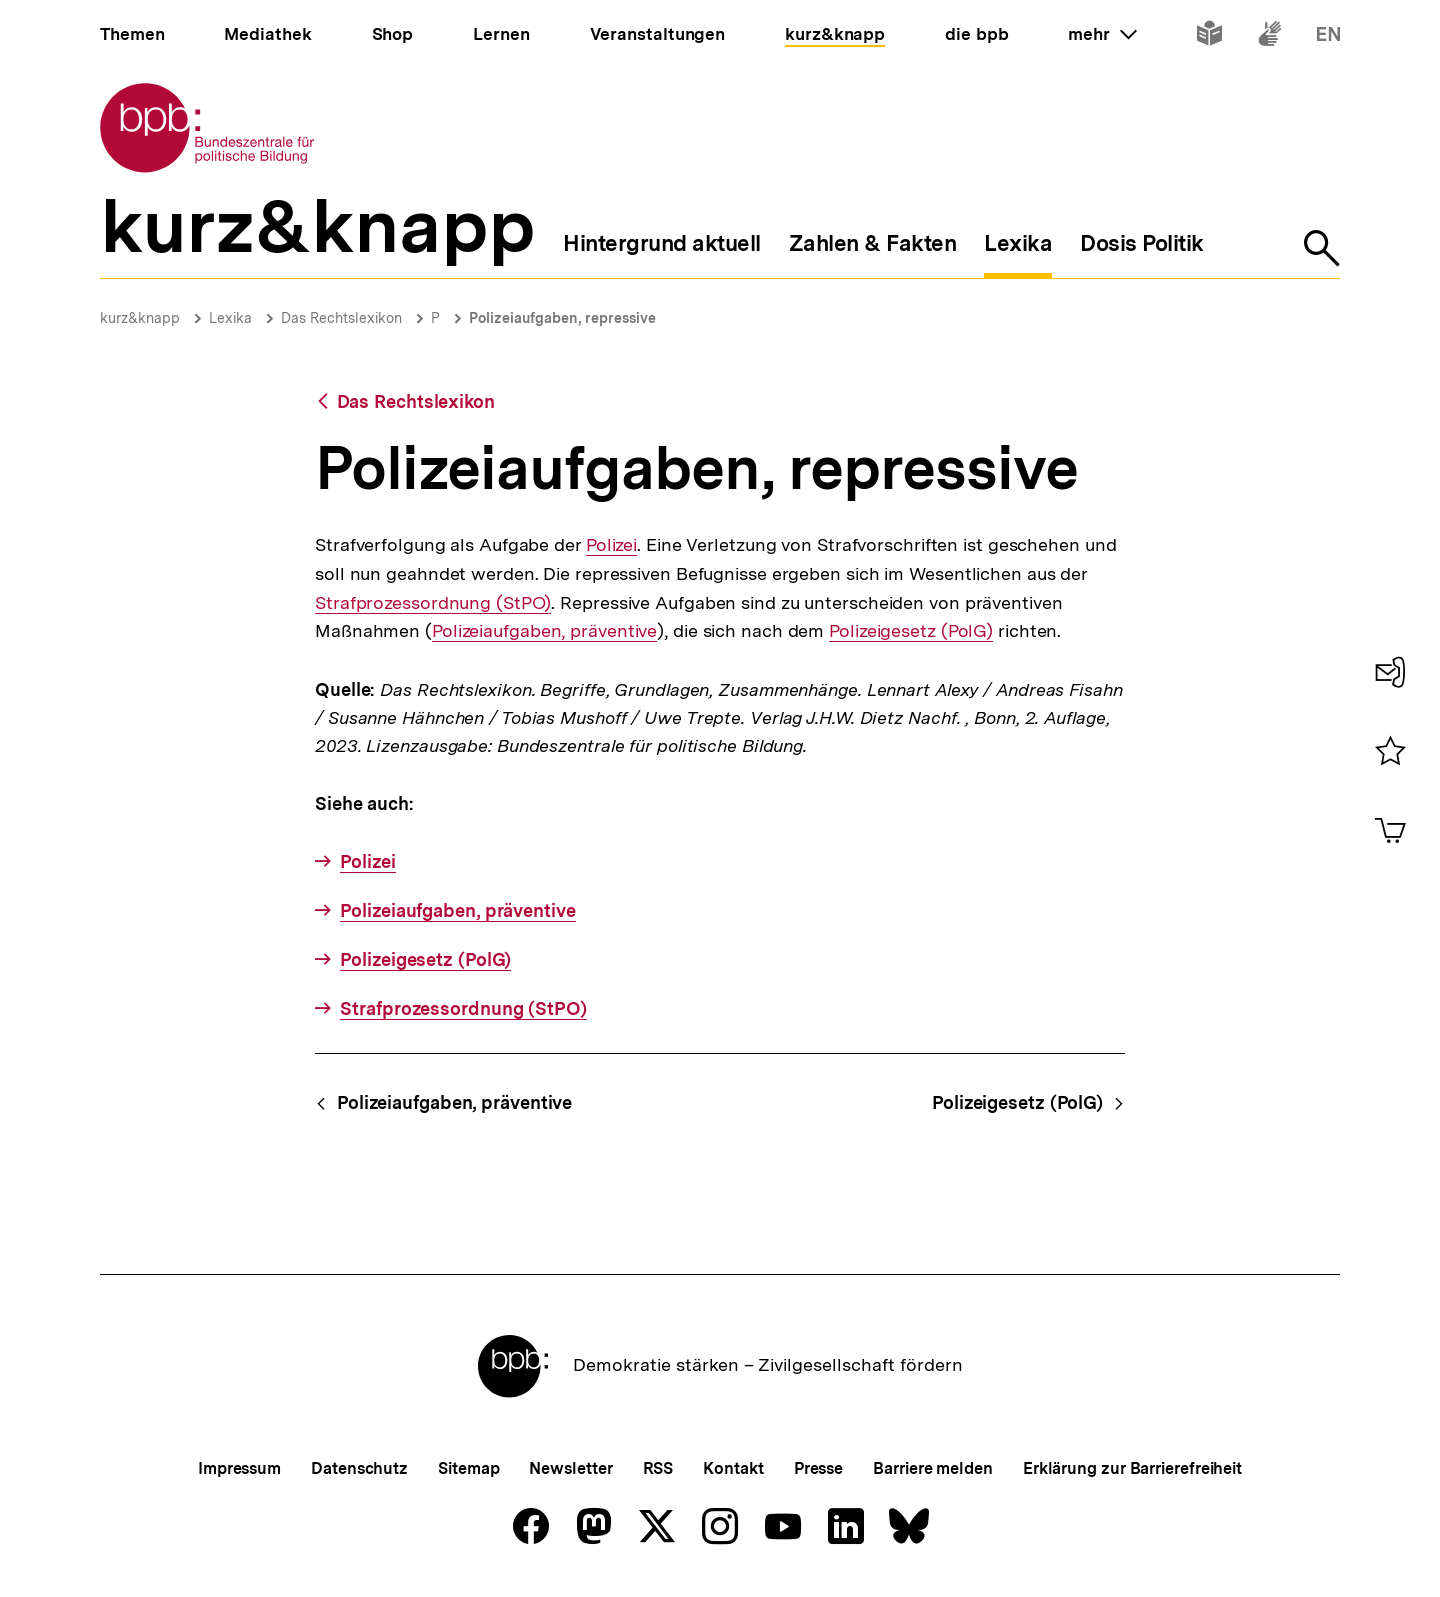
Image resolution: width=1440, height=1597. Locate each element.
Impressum (239, 1468)
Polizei (610, 545)
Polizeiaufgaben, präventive (544, 631)
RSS (658, 1468)
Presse (818, 1468)
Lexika (230, 318)
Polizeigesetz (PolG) (911, 631)
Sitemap (468, 1468)
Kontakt (733, 1468)
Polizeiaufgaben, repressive (562, 318)
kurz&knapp (140, 318)
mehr (1102, 34)
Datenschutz (359, 1468)
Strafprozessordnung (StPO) (433, 602)
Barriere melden (933, 1468)
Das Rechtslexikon (341, 318)
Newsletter (570, 1468)
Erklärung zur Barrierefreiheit (1132, 1468)
